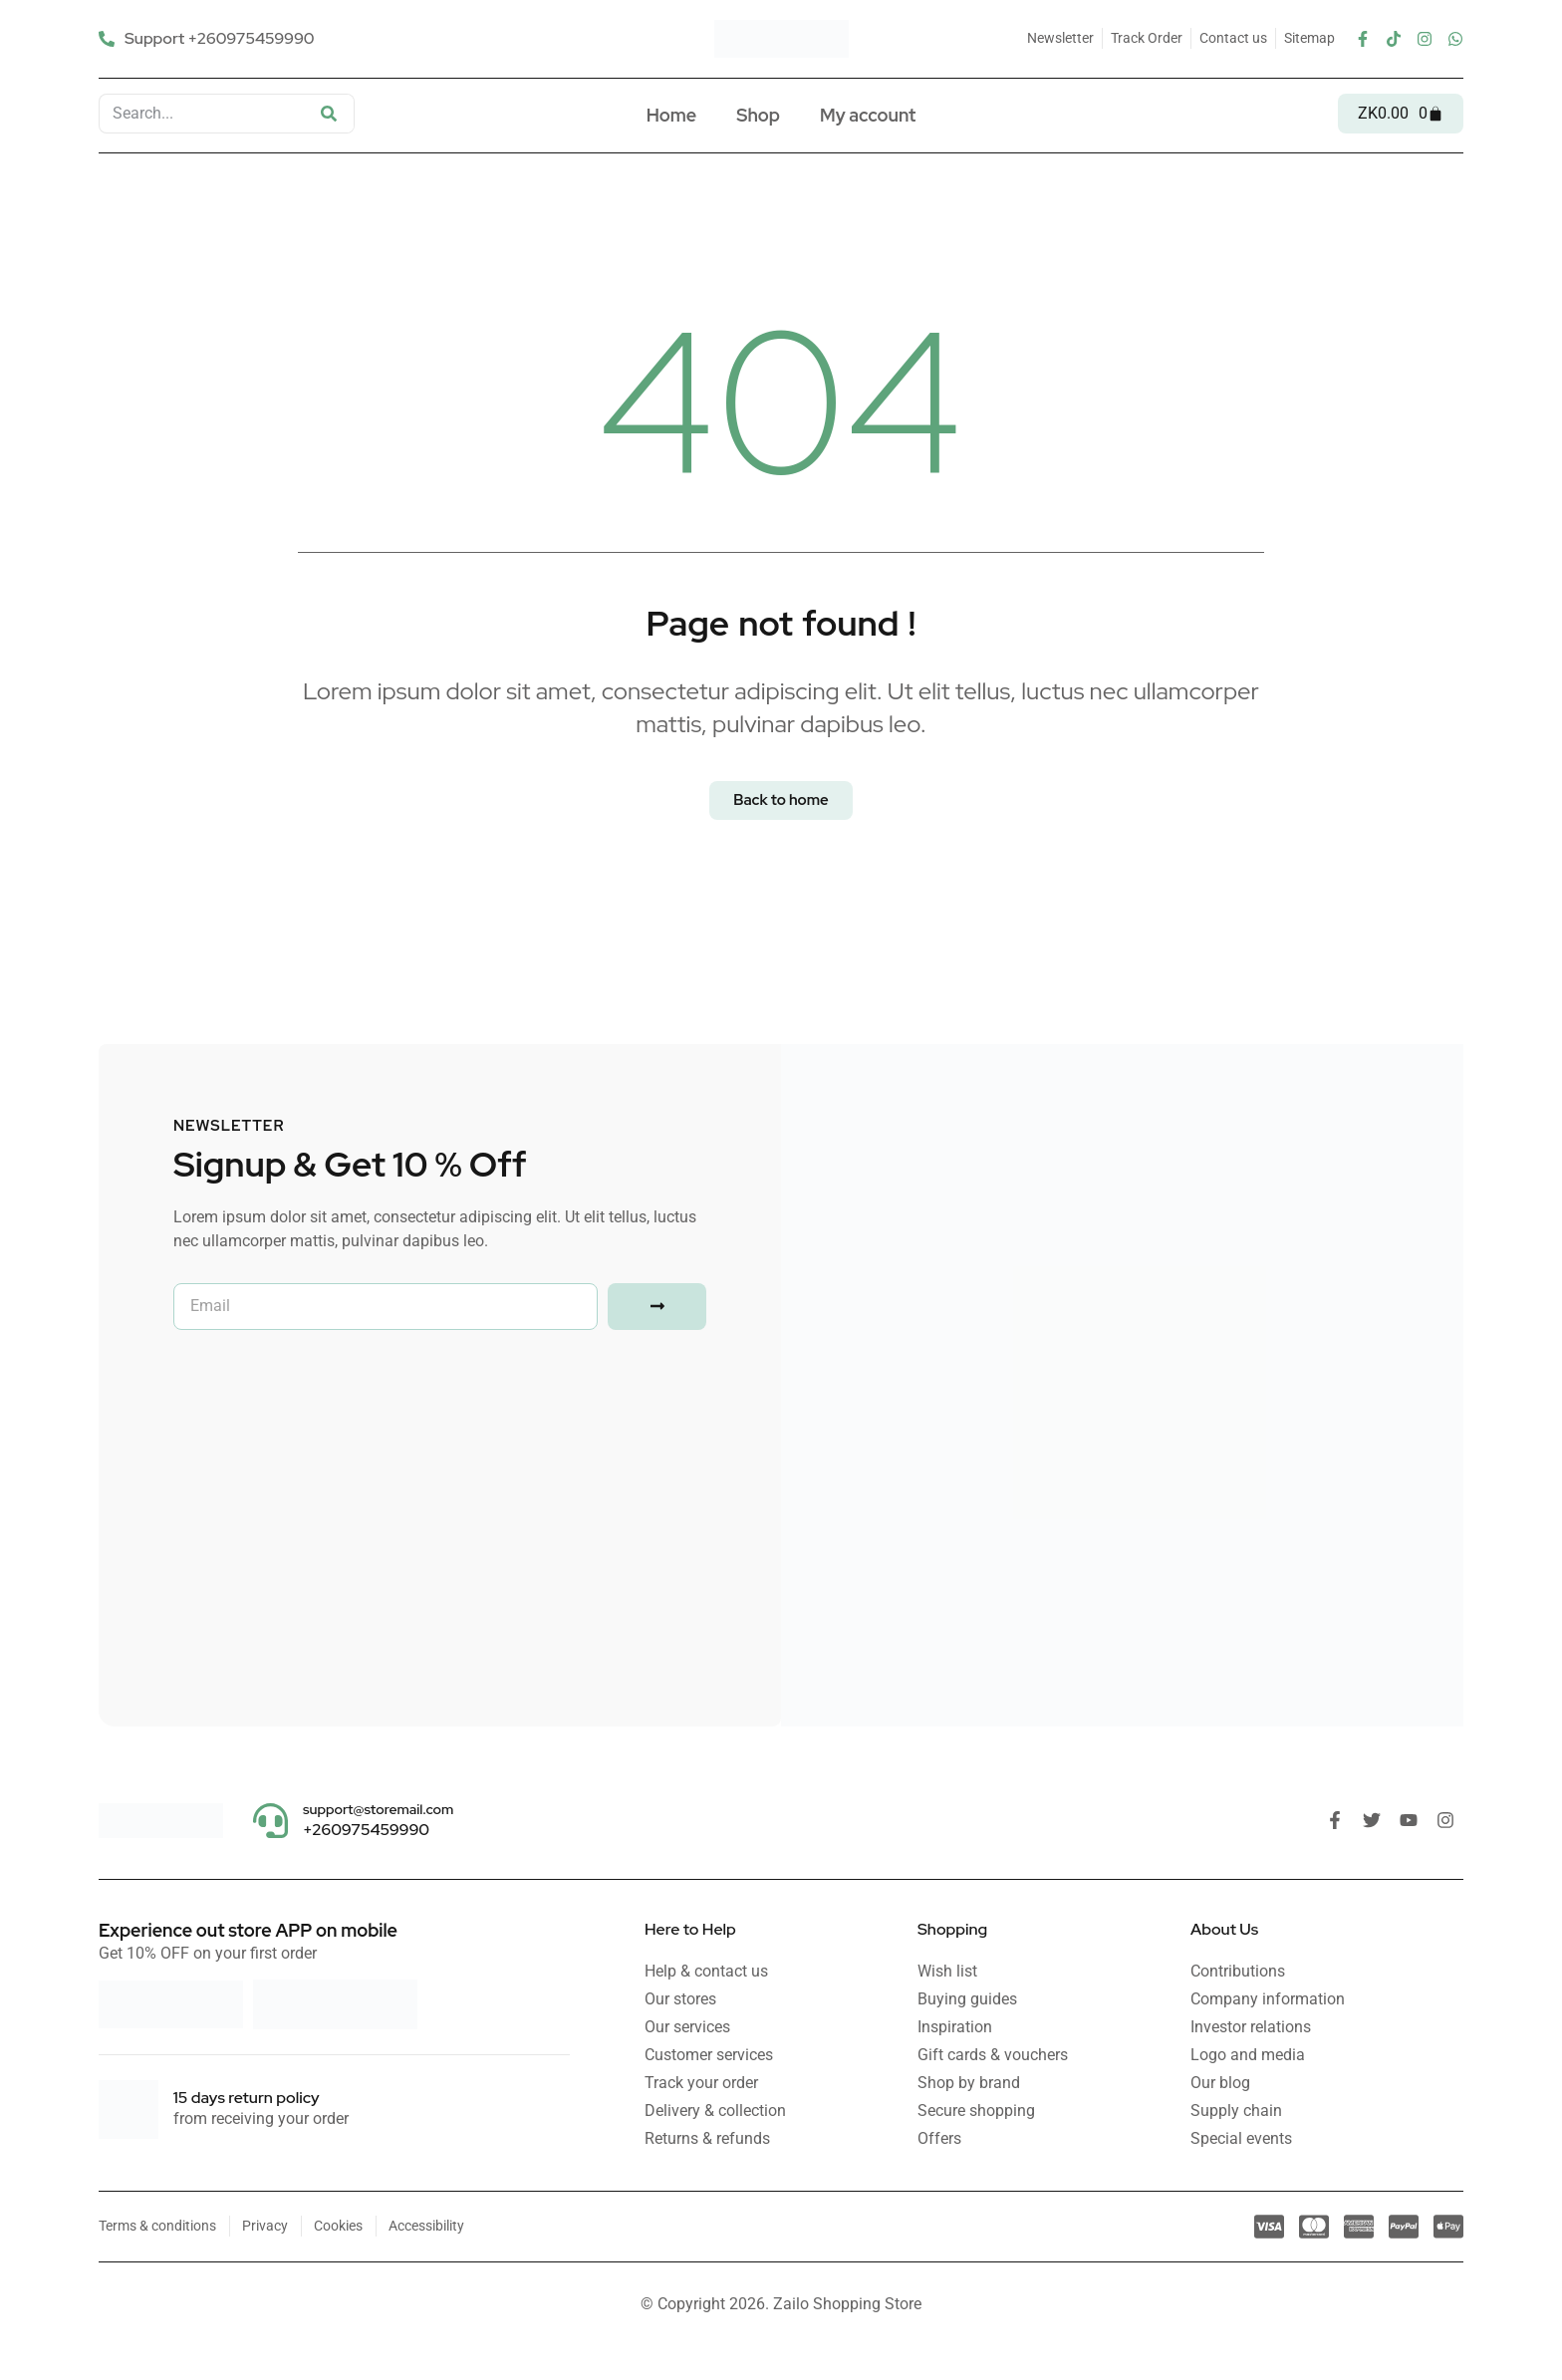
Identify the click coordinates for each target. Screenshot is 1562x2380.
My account (867, 115)
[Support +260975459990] (209, 38)
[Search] (329, 113)
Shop (758, 115)
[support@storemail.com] (270, 1820)
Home (672, 115)
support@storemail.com (378, 1809)
